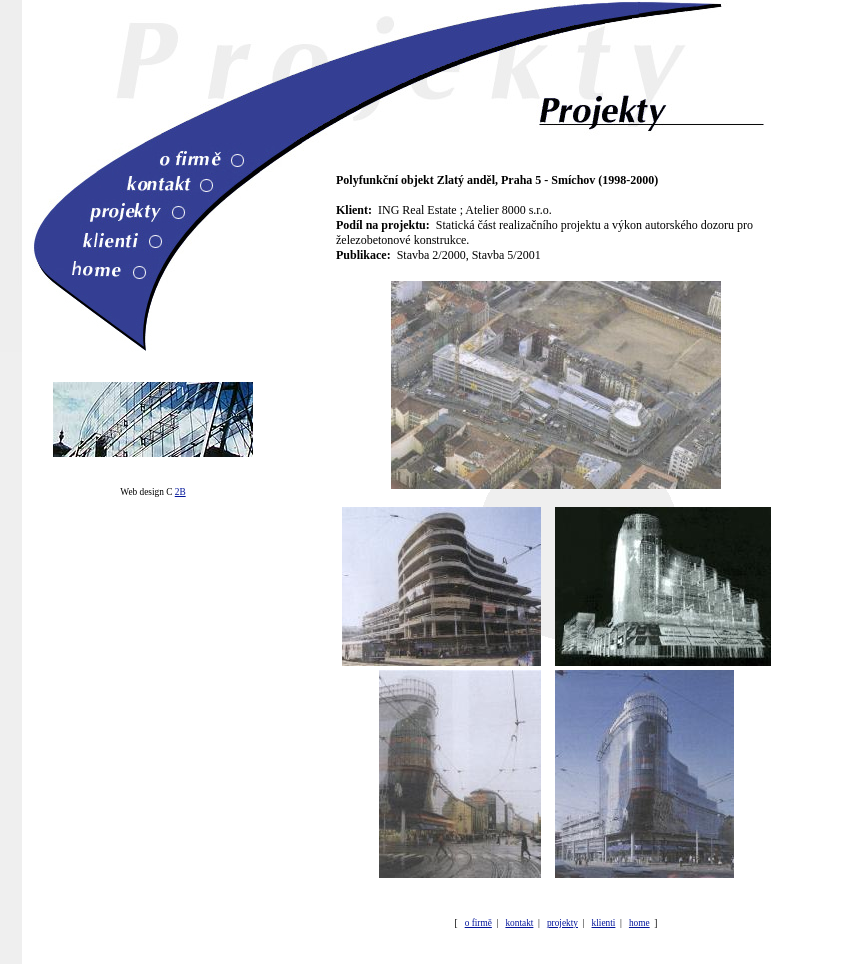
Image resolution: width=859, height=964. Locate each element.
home (639, 923)
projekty (562, 923)
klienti (604, 923)
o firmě (478, 923)
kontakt (519, 923)
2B (180, 492)
